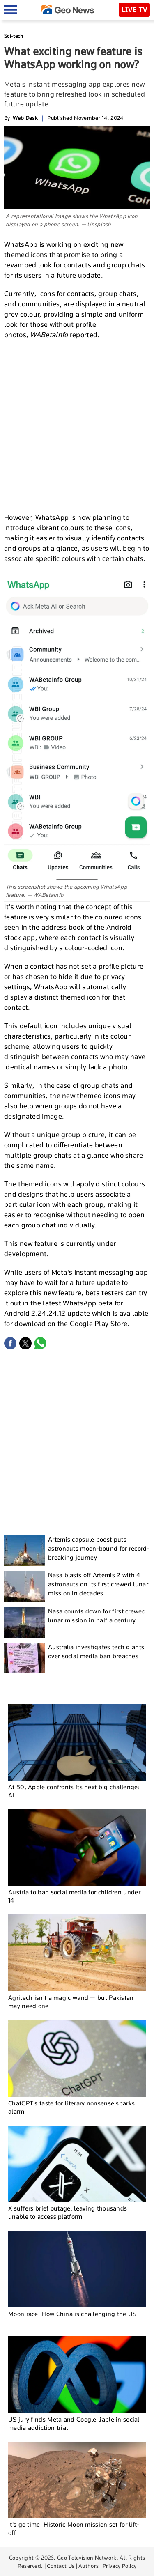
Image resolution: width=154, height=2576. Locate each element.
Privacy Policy (119, 2565)
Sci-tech (13, 36)
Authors (88, 2565)
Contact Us (60, 2565)
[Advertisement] (77, 425)
